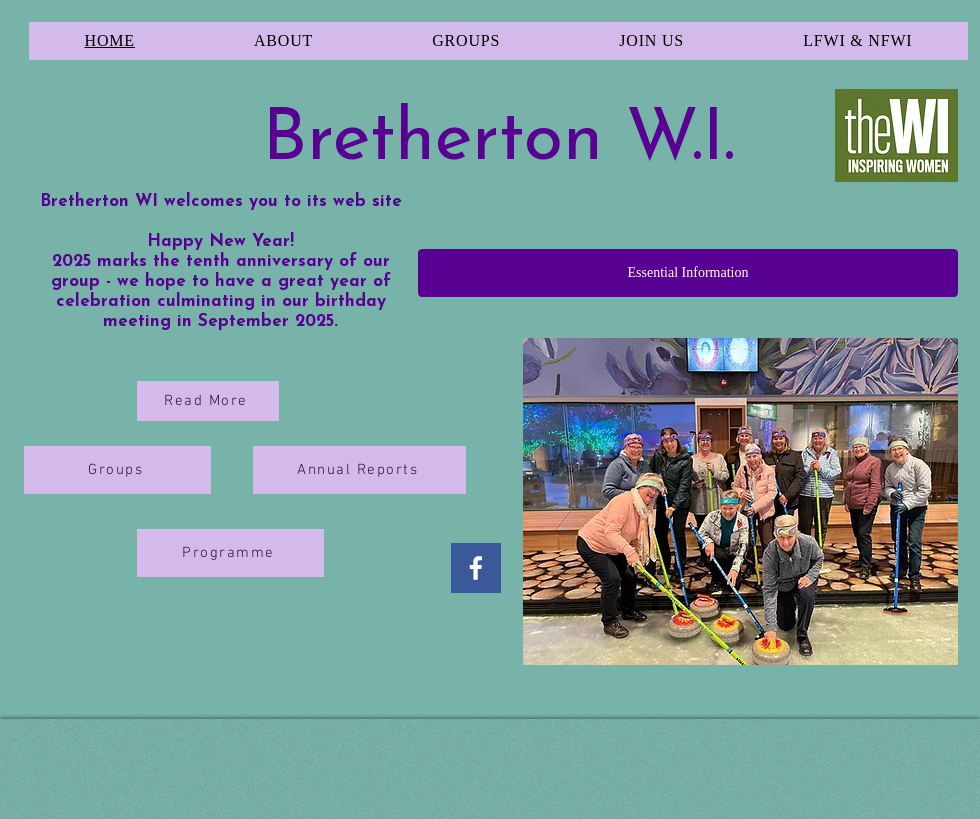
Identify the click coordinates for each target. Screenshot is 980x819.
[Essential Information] (688, 273)
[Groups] (117, 470)
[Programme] (230, 553)
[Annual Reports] (359, 470)
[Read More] (208, 401)
